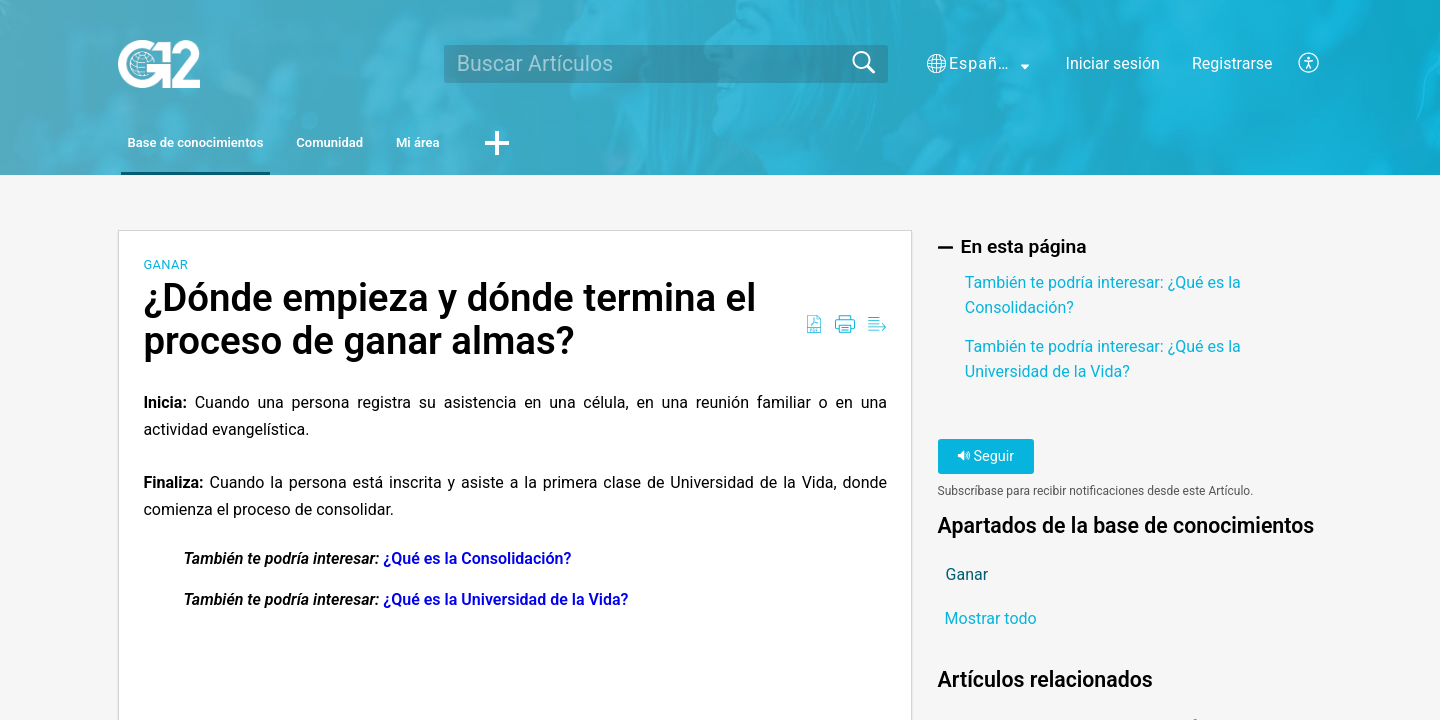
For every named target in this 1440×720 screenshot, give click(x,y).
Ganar (165, 269)
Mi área (570, 145)
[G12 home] (158, 64)
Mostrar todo (991, 624)
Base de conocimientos (236, 145)
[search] (666, 64)
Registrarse (1232, 63)
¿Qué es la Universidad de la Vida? (505, 604)
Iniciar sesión (1113, 63)
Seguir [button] (985, 461)
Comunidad (432, 145)
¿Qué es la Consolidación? (477, 562)
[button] (978, 64)
